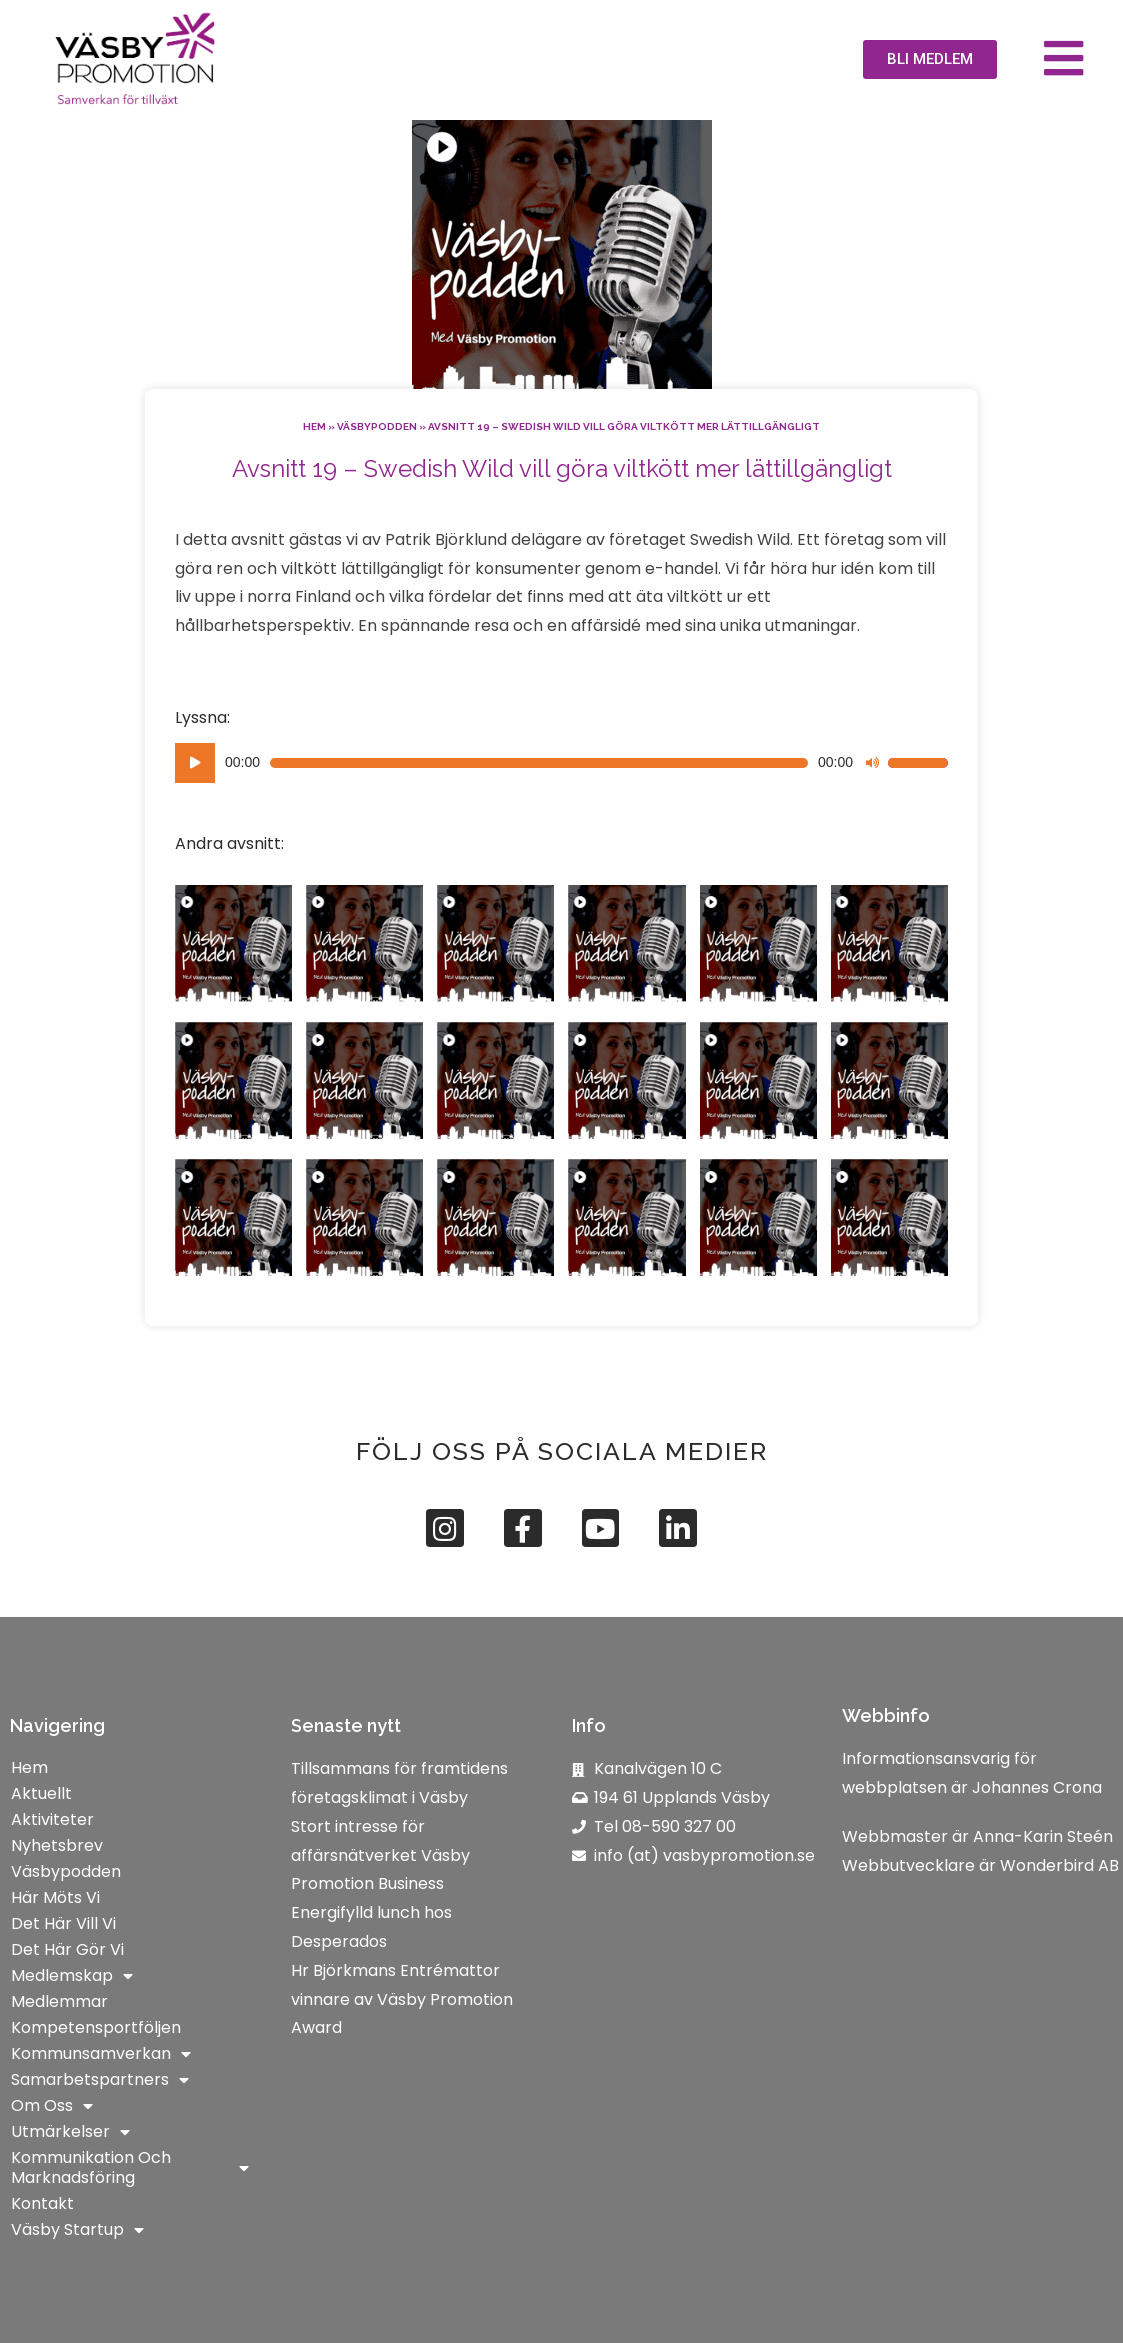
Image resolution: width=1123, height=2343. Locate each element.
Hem (314, 426)
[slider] (539, 763)
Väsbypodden (377, 426)
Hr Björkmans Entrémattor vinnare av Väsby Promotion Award (402, 1999)
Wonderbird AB (1059, 1865)
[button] (930, 59)
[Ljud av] (872, 763)
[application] (561, 763)
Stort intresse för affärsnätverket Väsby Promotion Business (380, 1855)
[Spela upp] (195, 763)
